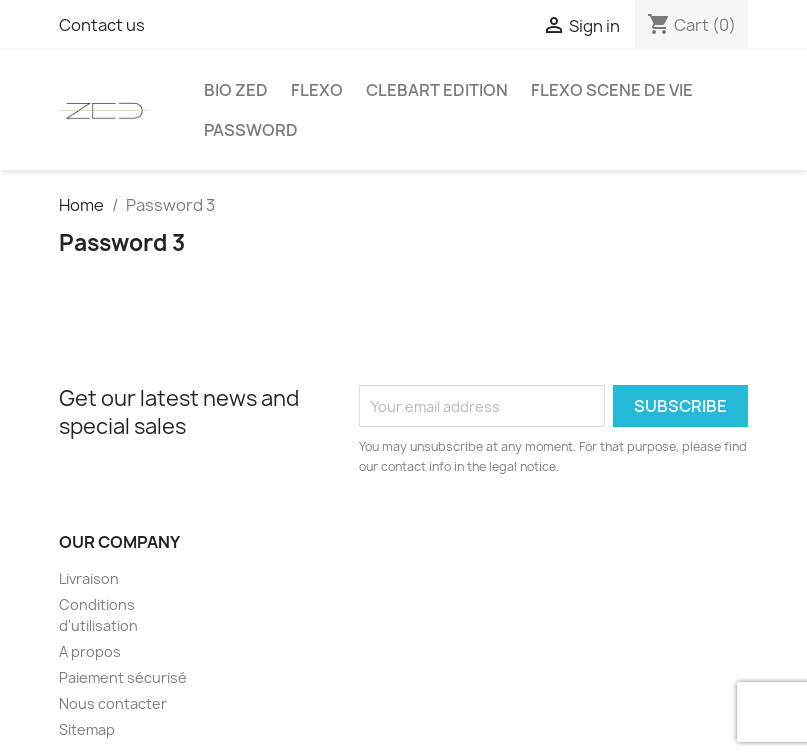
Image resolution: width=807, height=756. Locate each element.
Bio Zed (236, 90)
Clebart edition (437, 90)
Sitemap (87, 729)
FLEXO (317, 90)
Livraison (89, 578)
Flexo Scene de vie (612, 90)
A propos (90, 651)
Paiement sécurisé (123, 677)
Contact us (102, 25)
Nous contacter (113, 703)
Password (251, 130)
